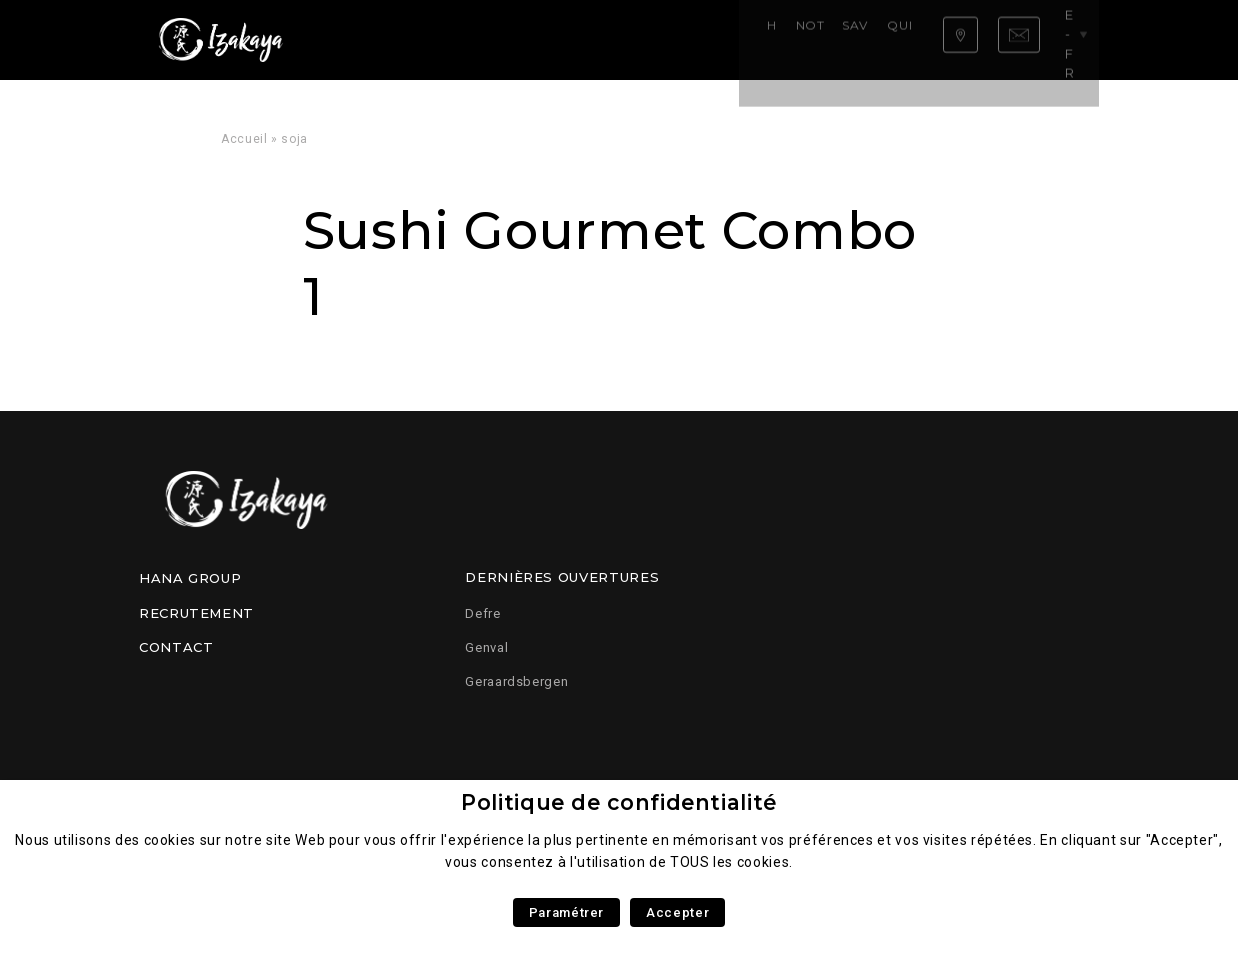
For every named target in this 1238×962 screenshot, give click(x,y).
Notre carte (449, 39)
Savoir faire (559, 39)
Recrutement (196, 613)
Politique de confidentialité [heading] (619, 802)
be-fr (1065, 39)
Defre (482, 613)
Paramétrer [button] (566, 912)
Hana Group (190, 578)
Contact (176, 647)
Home (365, 39)
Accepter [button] (677, 912)
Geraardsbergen (516, 681)
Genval (486, 647)
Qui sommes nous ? (690, 39)
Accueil (244, 139)
